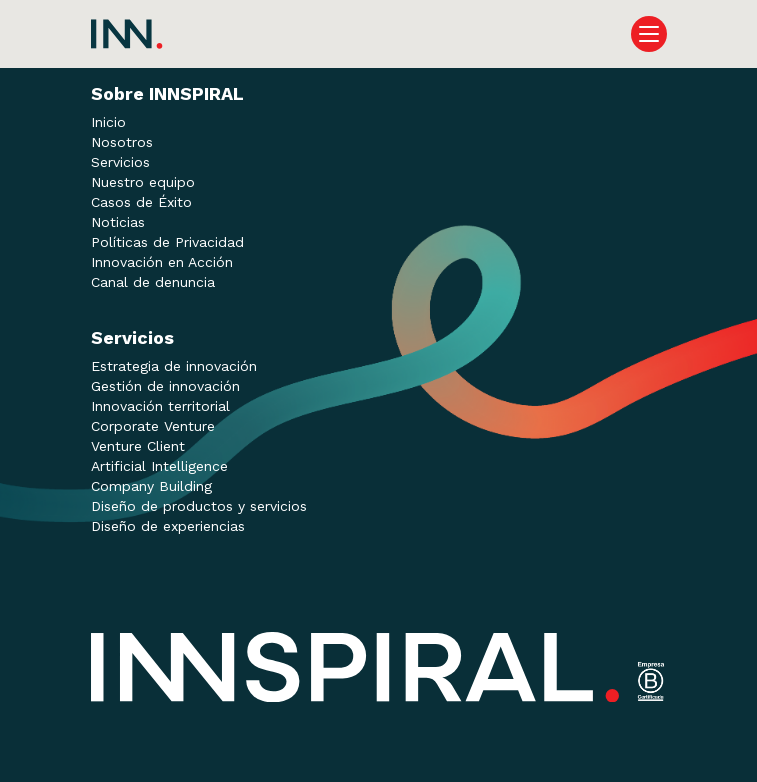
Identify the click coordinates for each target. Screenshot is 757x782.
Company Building (151, 486)
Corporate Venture (153, 426)
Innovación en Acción (162, 262)
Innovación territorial (160, 406)
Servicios (120, 162)
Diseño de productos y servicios (199, 506)
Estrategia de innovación (174, 366)
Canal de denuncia (153, 282)
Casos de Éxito (141, 202)
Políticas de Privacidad (167, 242)
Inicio (108, 122)
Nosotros (122, 142)
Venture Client (138, 446)
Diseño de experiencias (168, 526)
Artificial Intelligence (159, 466)
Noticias (118, 222)
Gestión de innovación (165, 386)
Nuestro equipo (143, 182)
